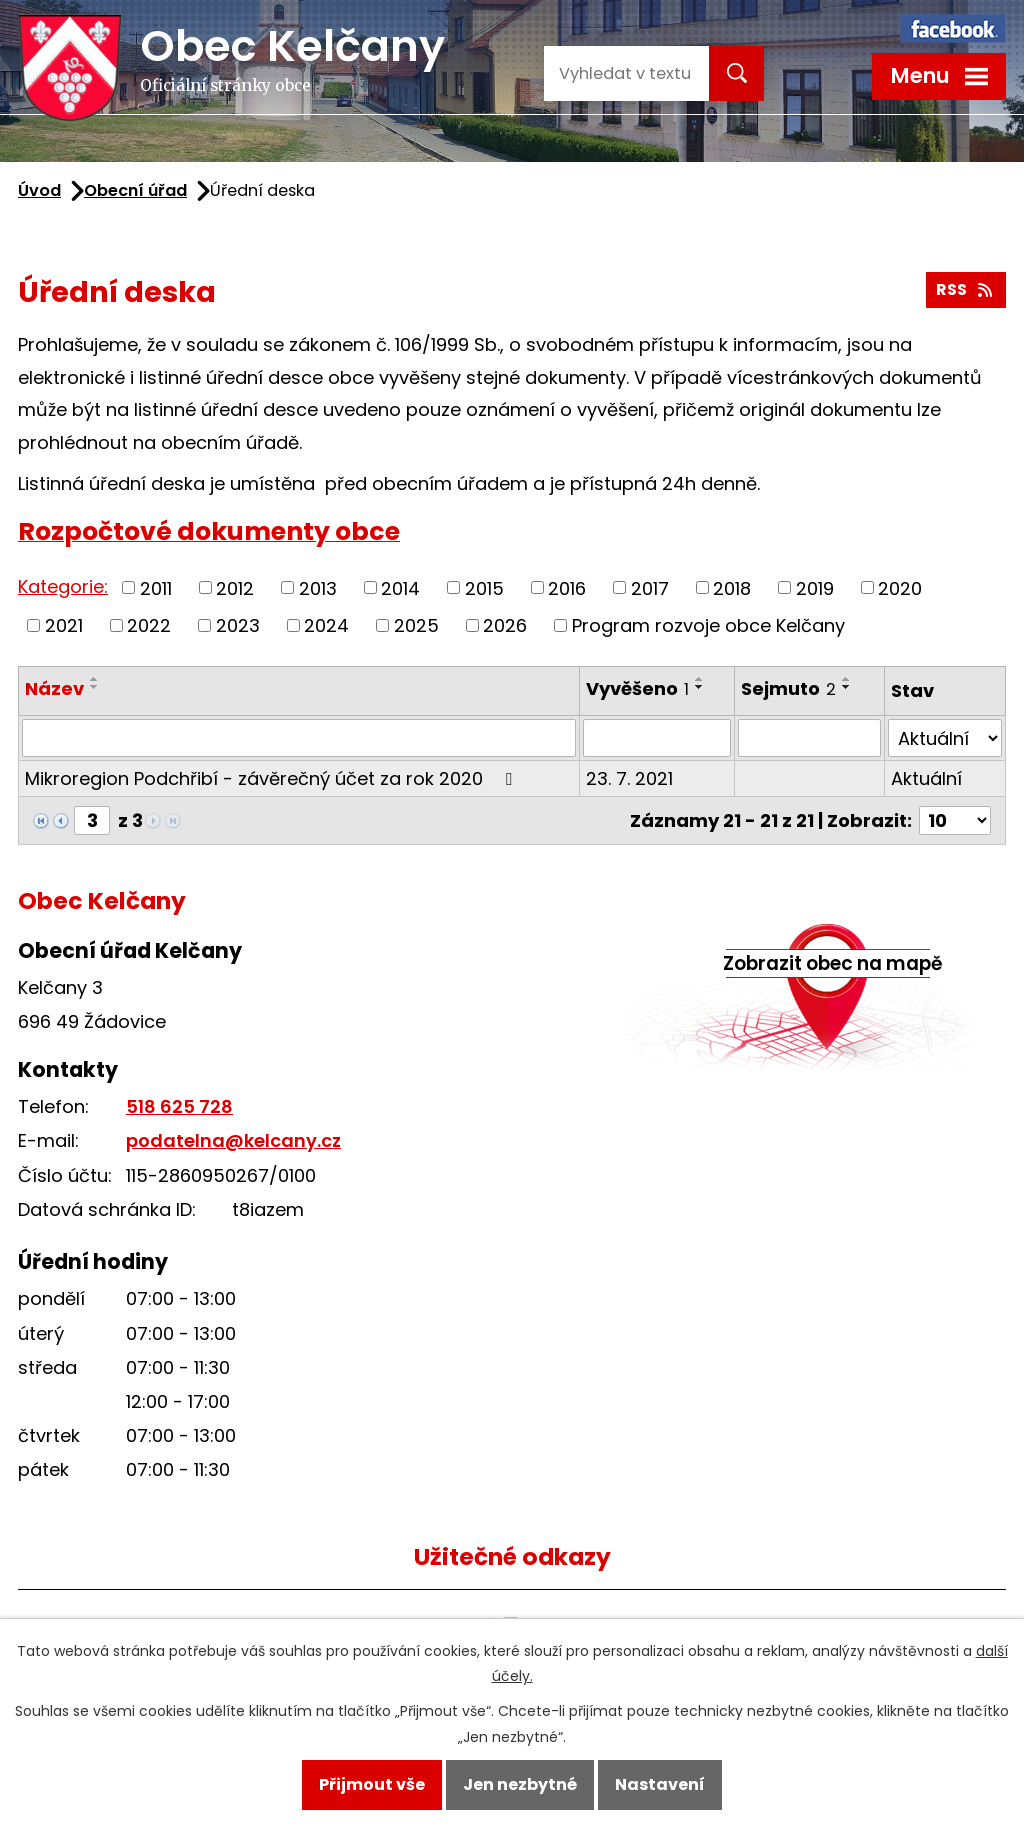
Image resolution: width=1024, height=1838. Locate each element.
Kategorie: (63, 586)
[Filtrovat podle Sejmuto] (809, 738)
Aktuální (926, 778)
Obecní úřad (135, 190)
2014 (400, 587)
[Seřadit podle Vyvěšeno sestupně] (700, 687)
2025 (416, 625)
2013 (318, 587)
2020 (900, 587)
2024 (326, 625)
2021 (64, 625)
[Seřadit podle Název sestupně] (95, 687)
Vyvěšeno (637, 688)
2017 (650, 587)
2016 (567, 587)
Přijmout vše (372, 1784)
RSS (965, 289)
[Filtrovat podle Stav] (945, 738)
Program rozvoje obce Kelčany (708, 625)
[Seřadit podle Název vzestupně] (95, 679)
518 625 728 (179, 1106)
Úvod (39, 190)
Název (54, 688)
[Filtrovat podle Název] (299, 738)
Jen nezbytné (520, 1784)
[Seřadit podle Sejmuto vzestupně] (847, 679)
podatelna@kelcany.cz (233, 1140)
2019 (815, 587)
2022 (149, 625)
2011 (156, 587)
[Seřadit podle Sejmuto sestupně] (847, 687)
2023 (238, 625)
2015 (484, 587)
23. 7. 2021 (629, 778)
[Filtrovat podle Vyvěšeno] (657, 738)
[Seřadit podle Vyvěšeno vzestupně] (700, 679)
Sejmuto (788, 688)
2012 (235, 587)
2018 (732, 587)
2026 (505, 625)
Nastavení (660, 1784)
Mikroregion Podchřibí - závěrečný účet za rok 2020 (272, 778)
